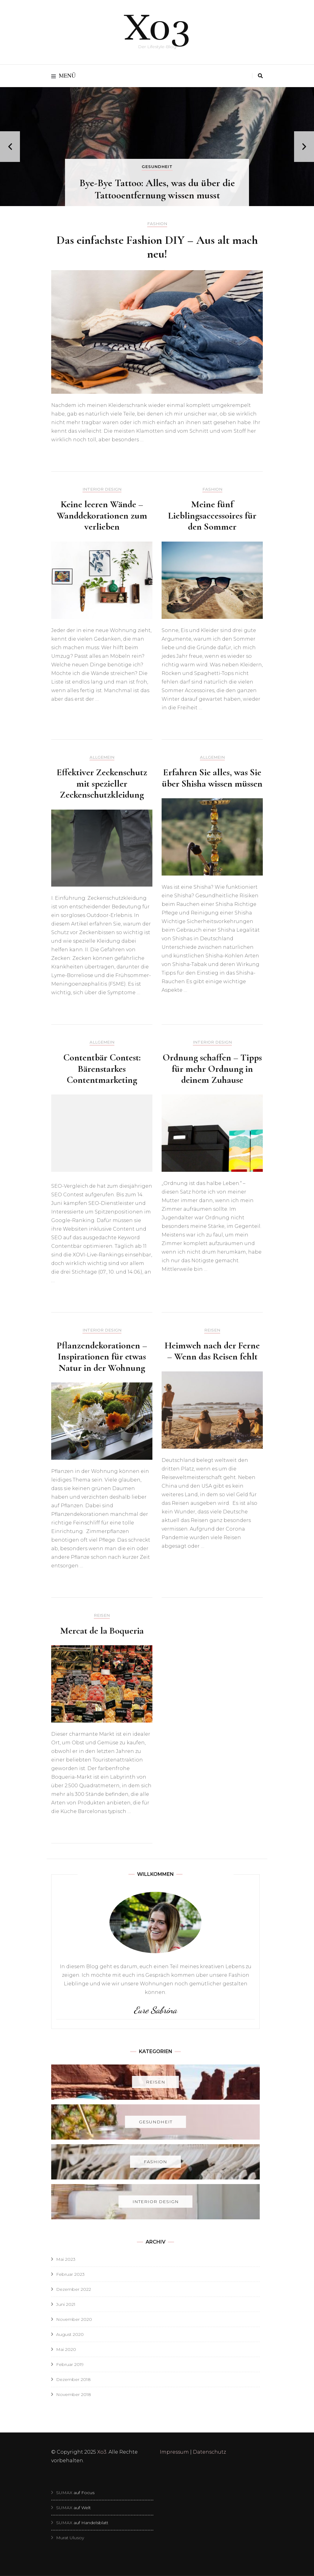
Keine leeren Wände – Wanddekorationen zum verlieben (102, 515)
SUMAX (65, 2492)
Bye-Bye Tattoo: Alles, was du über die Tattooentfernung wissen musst (157, 189)
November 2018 (73, 2394)
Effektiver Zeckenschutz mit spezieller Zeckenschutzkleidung (102, 783)
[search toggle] (260, 76)
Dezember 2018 (73, 2379)
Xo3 (157, 27)
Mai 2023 (65, 2259)
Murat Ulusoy (70, 2537)
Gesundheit (157, 166)
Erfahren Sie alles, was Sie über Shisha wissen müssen (212, 777)
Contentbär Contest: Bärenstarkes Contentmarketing (102, 1069)
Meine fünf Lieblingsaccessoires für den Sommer (212, 515)
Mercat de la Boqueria (102, 1630)
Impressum (174, 2452)
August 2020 (70, 2334)
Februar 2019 (70, 2364)
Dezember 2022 (73, 2289)
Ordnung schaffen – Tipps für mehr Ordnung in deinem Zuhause (212, 1069)
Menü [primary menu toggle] (63, 75)
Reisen (212, 1330)
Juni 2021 (65, 2304)
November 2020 (74, 2319)
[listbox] (157, 146)
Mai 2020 (66, 2349)
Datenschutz (209, 2452)
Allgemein (102, 757)
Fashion (157, 223)
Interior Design (101, 489)
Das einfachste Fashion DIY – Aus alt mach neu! (157, 247)
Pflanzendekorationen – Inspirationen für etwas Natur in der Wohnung (102, 1357)
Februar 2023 (70, 2274)
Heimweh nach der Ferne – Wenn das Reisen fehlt (212, 1351)
